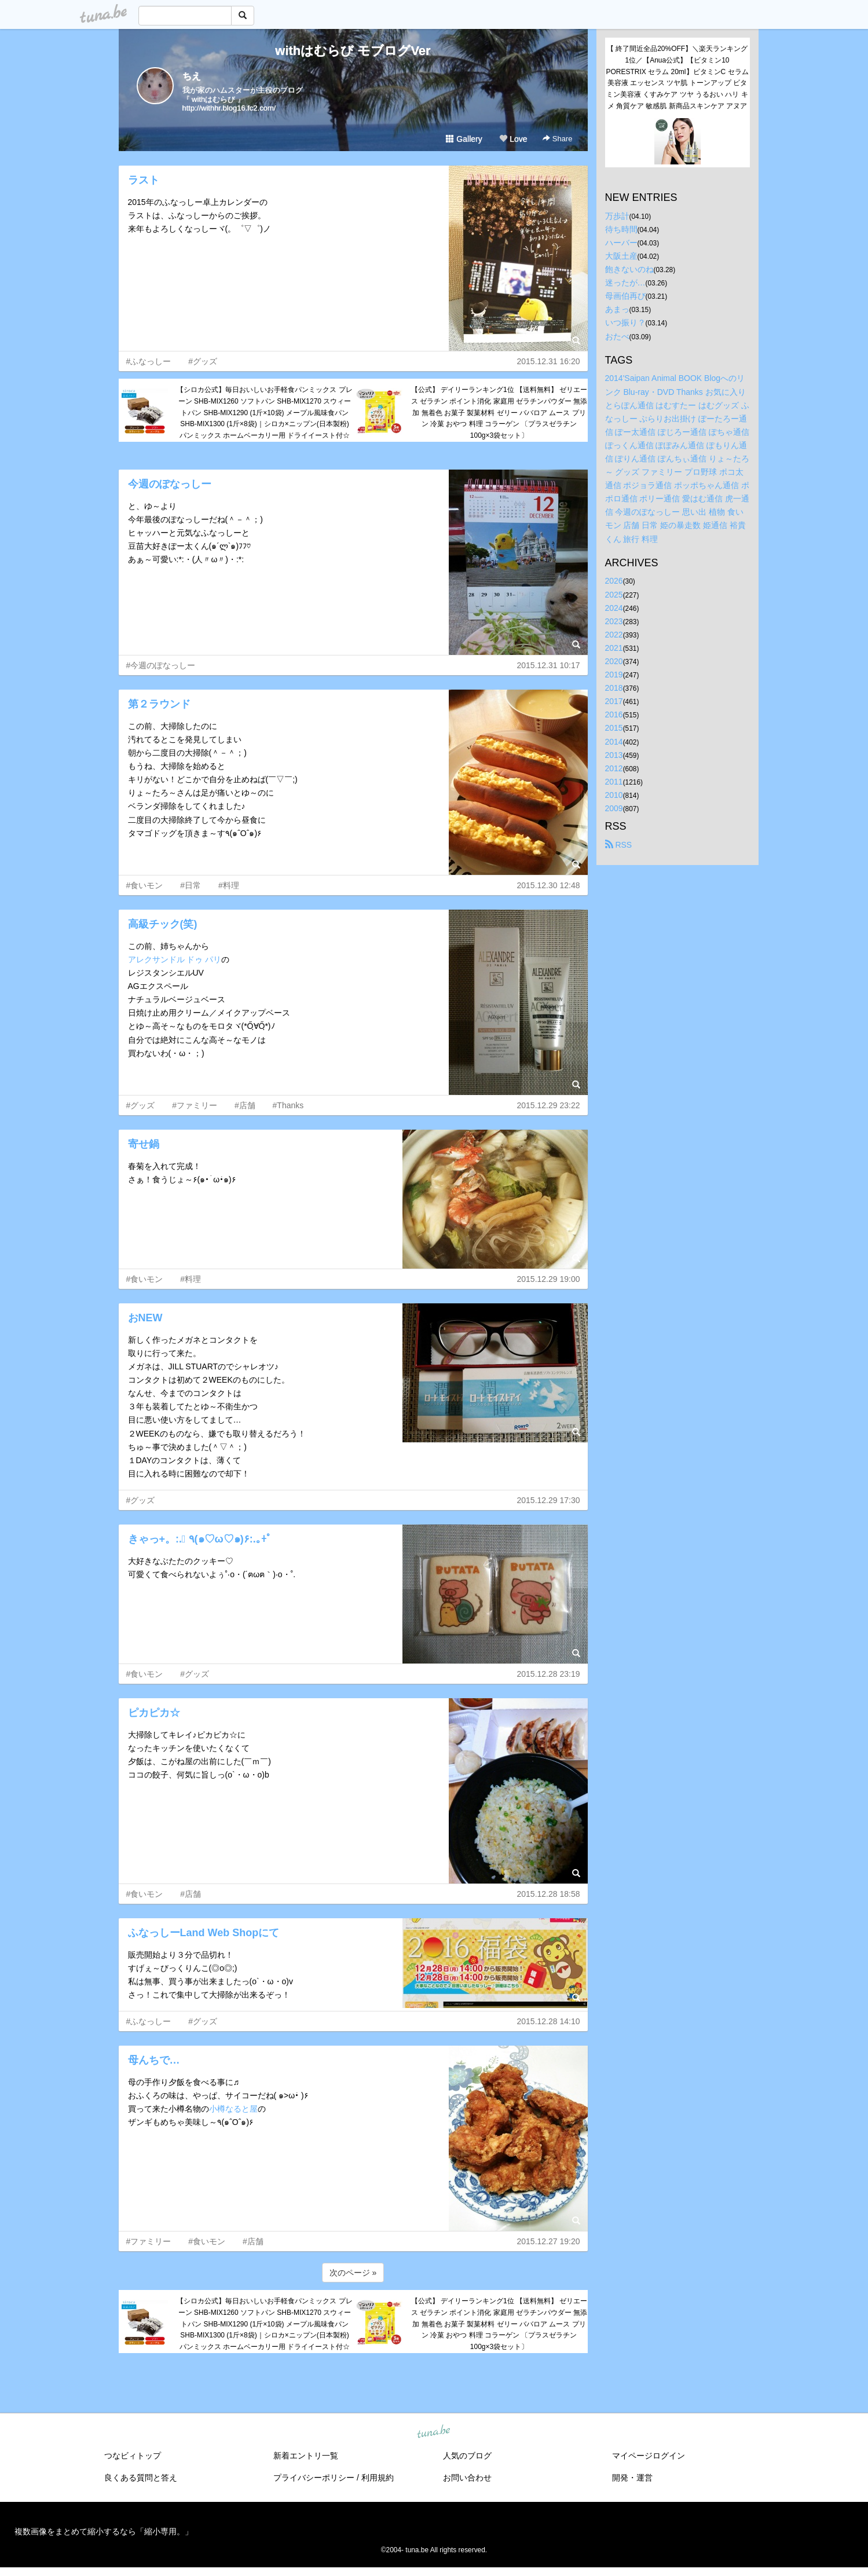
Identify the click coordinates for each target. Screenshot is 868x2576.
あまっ (617, 309)
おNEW (145, 1318)
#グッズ (202, 361)
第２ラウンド (159, 704)
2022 (614, 634)
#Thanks (288, 1105)
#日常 (190, 885)
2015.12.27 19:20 (548, 2241)
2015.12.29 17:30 (548, 1500)
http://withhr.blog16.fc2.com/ (229, 108)
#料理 (228, 885)
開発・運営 (632, 2477)
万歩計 (617, 216)
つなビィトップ (132, 2455)
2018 (614, 687)
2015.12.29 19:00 (548, 1279)
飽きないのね (629, 269)
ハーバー (621, 242)
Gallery (464, 139)
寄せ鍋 (143, 1144)
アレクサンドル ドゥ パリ (175, 959)
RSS (618, 844)
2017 (614, 701)
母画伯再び (625, 296)
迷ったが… (625, 282)
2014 (614, 741)
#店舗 (245, 1105)
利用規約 (377, 2477)
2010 (614, 795)
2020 (614, 661)
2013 (614, 755)
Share (557, 138)
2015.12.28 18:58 (548, 1894)
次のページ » (353, 2272)
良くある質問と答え (140, 2477)
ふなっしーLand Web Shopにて (204, 1933)
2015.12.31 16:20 (548, 361)
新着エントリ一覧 (305, 2455)
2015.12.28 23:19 (548, 1674)
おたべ (617, 336)
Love (513, 139)
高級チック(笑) (162, 924)
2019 (614, 674)
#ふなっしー (148, 361)
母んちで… (154, 2060)
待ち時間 (621, 229)
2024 (614, 608)
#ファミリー (194, 1105)
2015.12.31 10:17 (548, 665)
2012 (614, 768)
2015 (614, 727)
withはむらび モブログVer (352, 50)
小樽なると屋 (233, 2108)
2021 (614, 648)
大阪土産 (621, 256)
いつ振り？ (625, 322)
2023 (614, 621)
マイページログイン (648, 2455)
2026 (614, 580)
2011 (614, 781)
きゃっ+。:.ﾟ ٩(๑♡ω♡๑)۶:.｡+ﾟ (200, 1539)
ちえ (191, 76)
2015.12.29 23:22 (548, 1105)
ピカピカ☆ (154, 1712)
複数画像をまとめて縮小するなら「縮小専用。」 (103, 2531)
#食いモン (144, 885)
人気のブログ (467, 2455)
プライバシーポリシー (313, 2477)
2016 (614, 714)
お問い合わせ (467, 2477)
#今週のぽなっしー (161, 665)
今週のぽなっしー (169, 484)
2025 (614, 594)
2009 (614, 808)
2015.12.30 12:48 (548, 885)
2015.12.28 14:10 (548, 2021)
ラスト (143, 180)
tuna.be (434, 2432)
